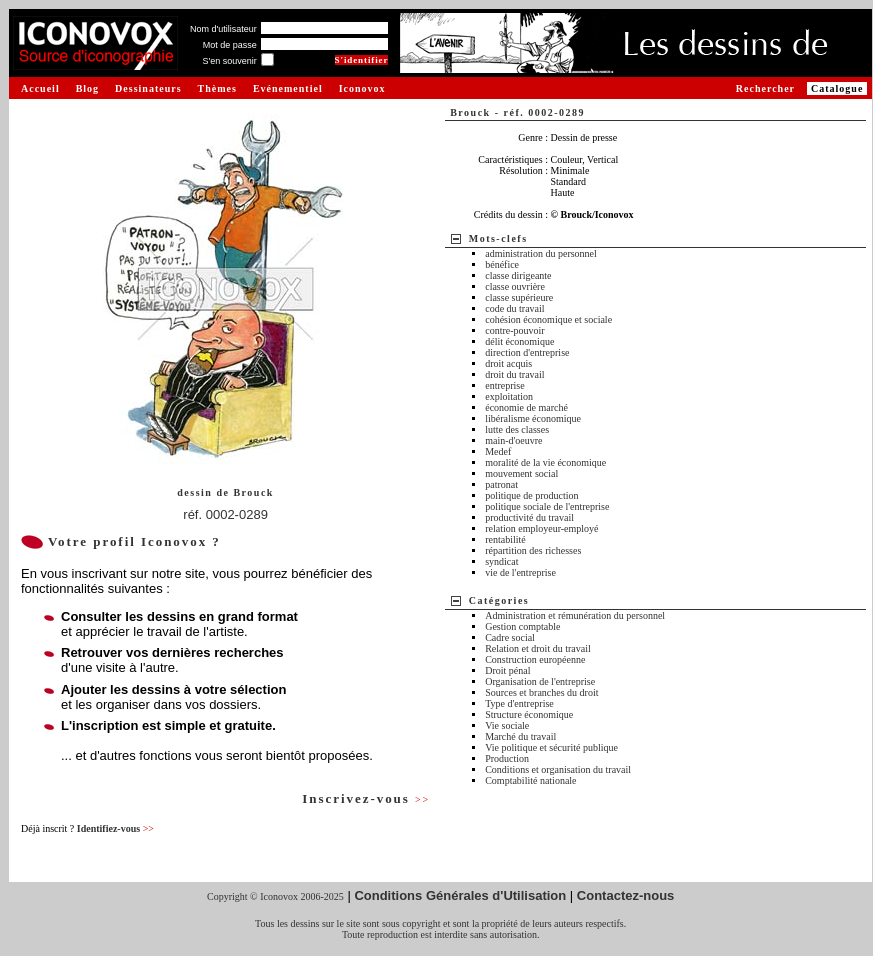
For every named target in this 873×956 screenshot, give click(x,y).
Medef (498, 451)
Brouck (253, 492)
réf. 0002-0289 (225, 514)
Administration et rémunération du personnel (575, 615)
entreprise (504, 385)
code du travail (514, 308)
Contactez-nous (626, 895)
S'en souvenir (229, 61)
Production (507, 758)
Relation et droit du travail (538, 648)
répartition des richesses (533, 550)
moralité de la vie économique (545, 462)
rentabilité (505, 539)
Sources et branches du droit (541, 692)
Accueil (40, 88)
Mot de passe (230, 45)
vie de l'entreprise (520, 572)
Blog (87, 88)
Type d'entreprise (519, 703)
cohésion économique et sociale (548, 319)
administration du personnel (541, 253)
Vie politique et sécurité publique (551, 747)
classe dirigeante (518, 275)
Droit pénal (507, 670)
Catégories (499, 600)
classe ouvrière (515, 286)
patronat (501, 484)
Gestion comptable (522, 626)
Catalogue (837, 88)
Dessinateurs (148, 88)
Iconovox (362, 88)
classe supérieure (519, 297)
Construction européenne (535, 659)
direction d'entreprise (527, 352)
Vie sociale (507, 725)
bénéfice (502, 264)
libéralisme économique (533, 418)
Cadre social (510, 637)
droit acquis (508, 363)
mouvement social (521, 473)
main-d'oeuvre (513, 440)
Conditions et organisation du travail (558, 769)
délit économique (519, 341)
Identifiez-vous (115, 828)
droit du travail (514, 374)
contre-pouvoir (514, 330)
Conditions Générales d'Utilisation (460, 895)
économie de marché (526, 407)
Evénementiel (288, 88)
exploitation (509, 396)
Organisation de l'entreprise (540, 681)
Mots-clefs (498, 238)
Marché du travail (520, 736)
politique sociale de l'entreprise (547, 506)
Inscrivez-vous (366, 798)
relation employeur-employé (541, 528)
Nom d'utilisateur (223, 29)
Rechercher (765, 88)
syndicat (501, 561)
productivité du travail (529, 517)
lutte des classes (517, 429)
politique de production (531, 495)
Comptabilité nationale (530, 780)
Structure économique (529, 714)
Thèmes (217, 88)
